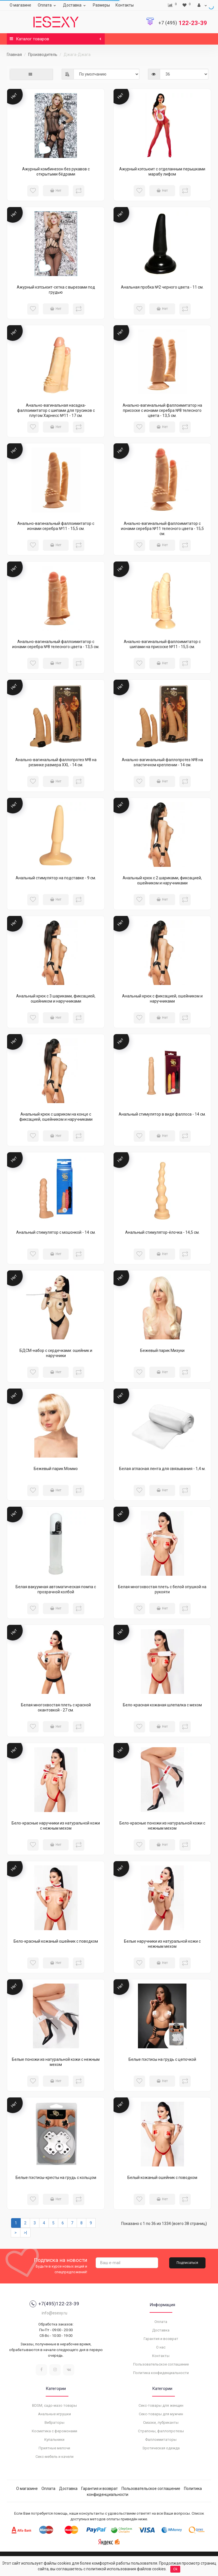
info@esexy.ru (54, 2313)
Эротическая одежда (161, 2448)
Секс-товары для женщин (161, 2405)
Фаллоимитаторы (161, 2439)
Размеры (101, 5)
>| (25, 2232)
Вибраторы (54, 2422)
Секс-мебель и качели (54, 2456)
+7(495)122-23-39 (54, 2304)
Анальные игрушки (54, 2414)
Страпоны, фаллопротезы (161, 2431)
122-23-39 (182, 23)
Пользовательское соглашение (161, 2364)
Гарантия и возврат (161, 2339)
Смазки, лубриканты (161, 2422)
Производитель (42, 54)
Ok (175, 2569)
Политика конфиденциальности (161, 2373)
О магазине (20, 5)
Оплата (47, 5)
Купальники (54, 2439)
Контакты (125, 5)
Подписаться (187, 2263)
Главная (14, 54)
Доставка (75, 5)
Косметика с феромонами (54, 2431)
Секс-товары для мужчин (161, 2414)
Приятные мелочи (54, 2448)
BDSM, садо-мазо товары (54, 2405)
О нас (160, 2347)
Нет (55, 191)
